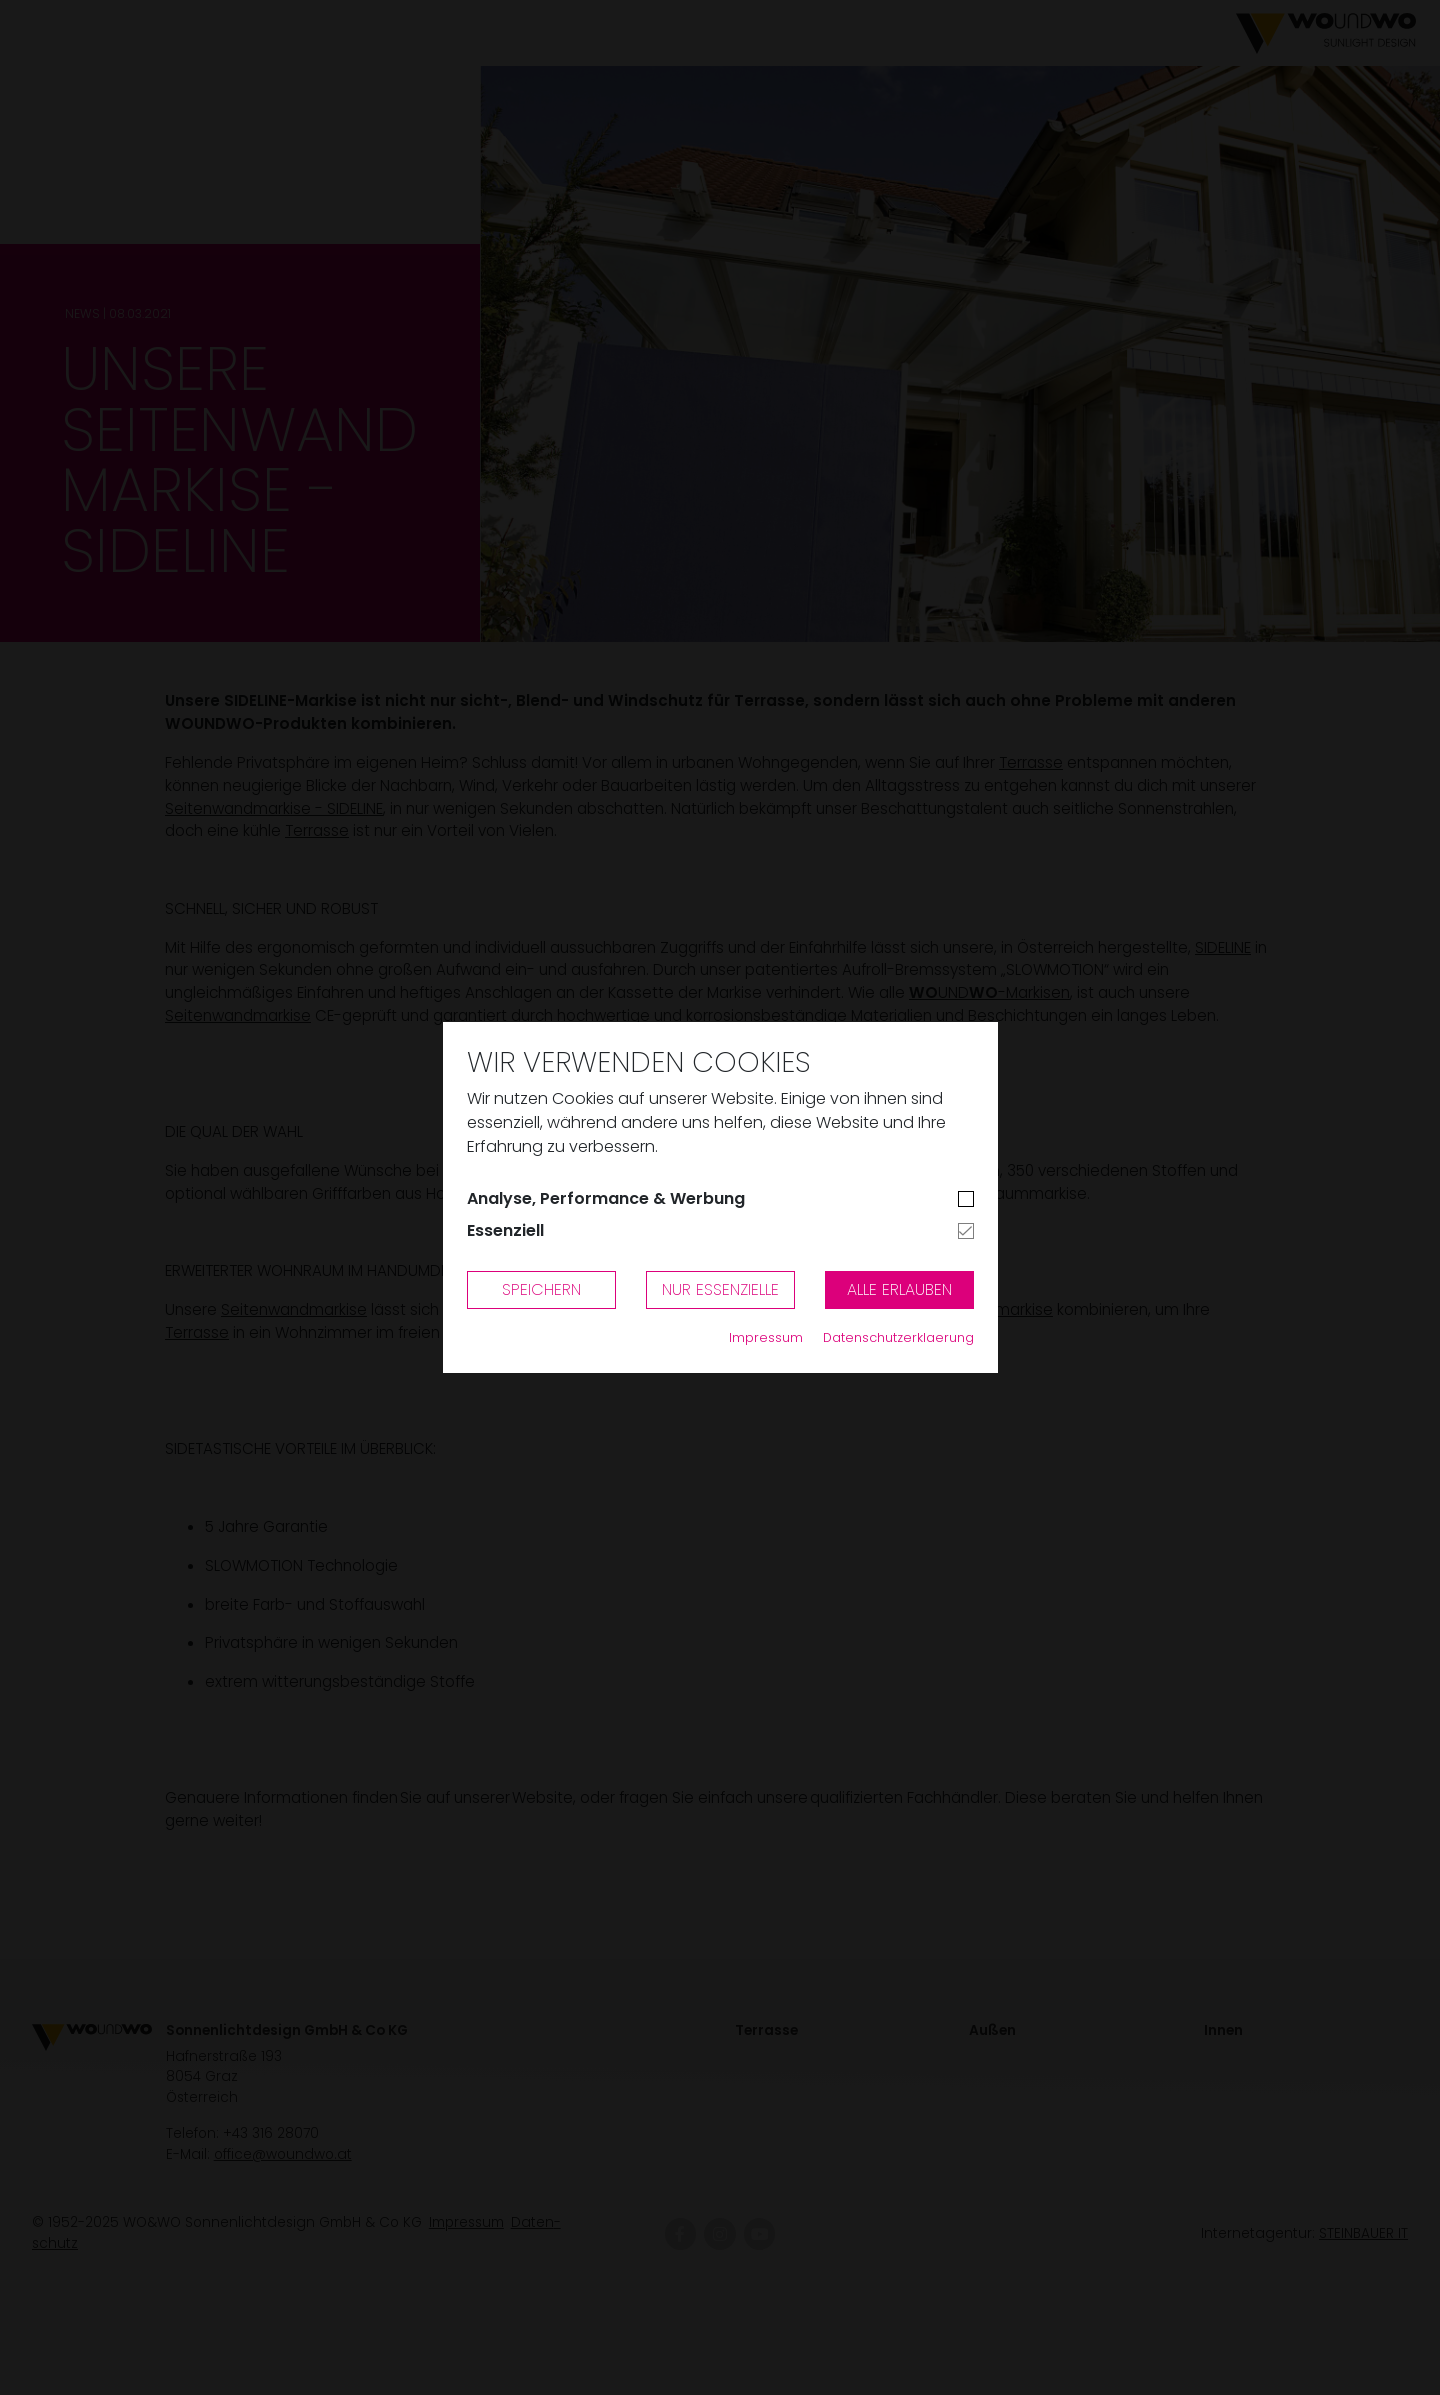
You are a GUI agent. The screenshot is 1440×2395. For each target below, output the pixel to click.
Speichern (541, 1289)
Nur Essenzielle (720, 1289)
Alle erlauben (899, 1289)
